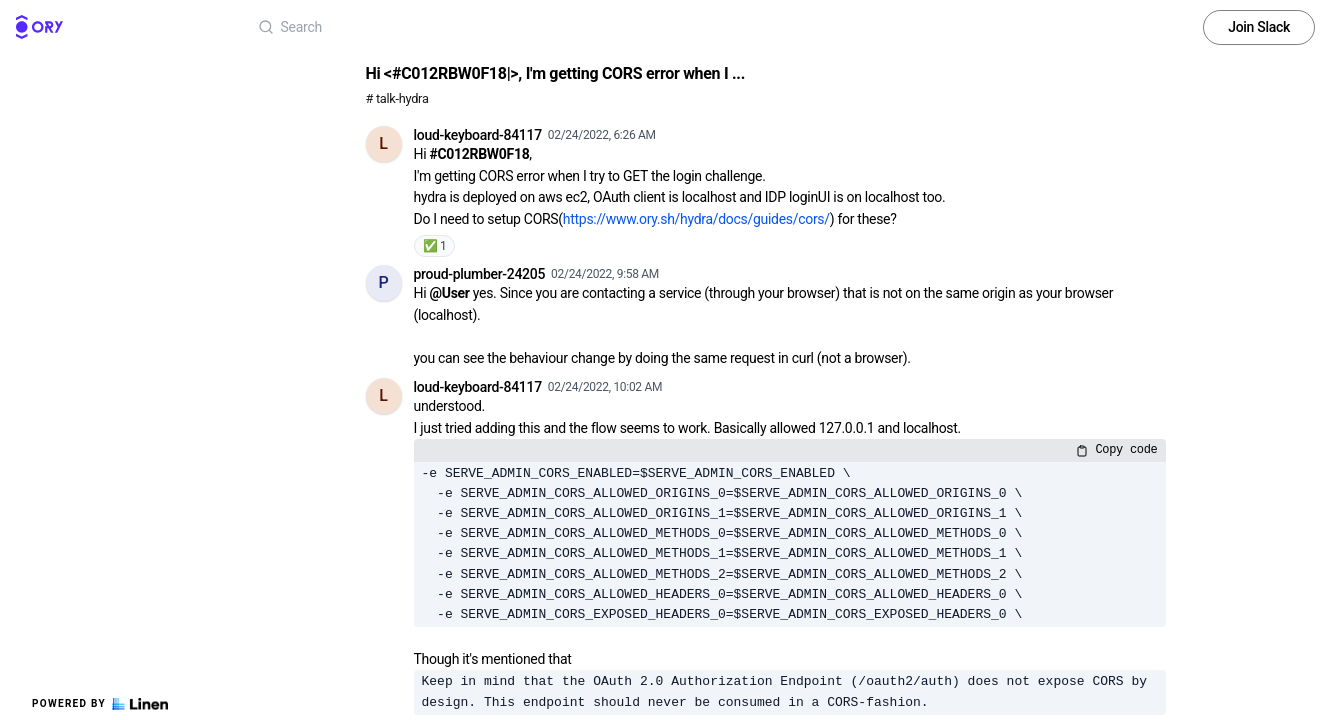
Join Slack (1259, 27)
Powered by (100, 704)
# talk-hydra (397, 98)
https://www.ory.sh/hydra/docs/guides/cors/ (696, 219)
